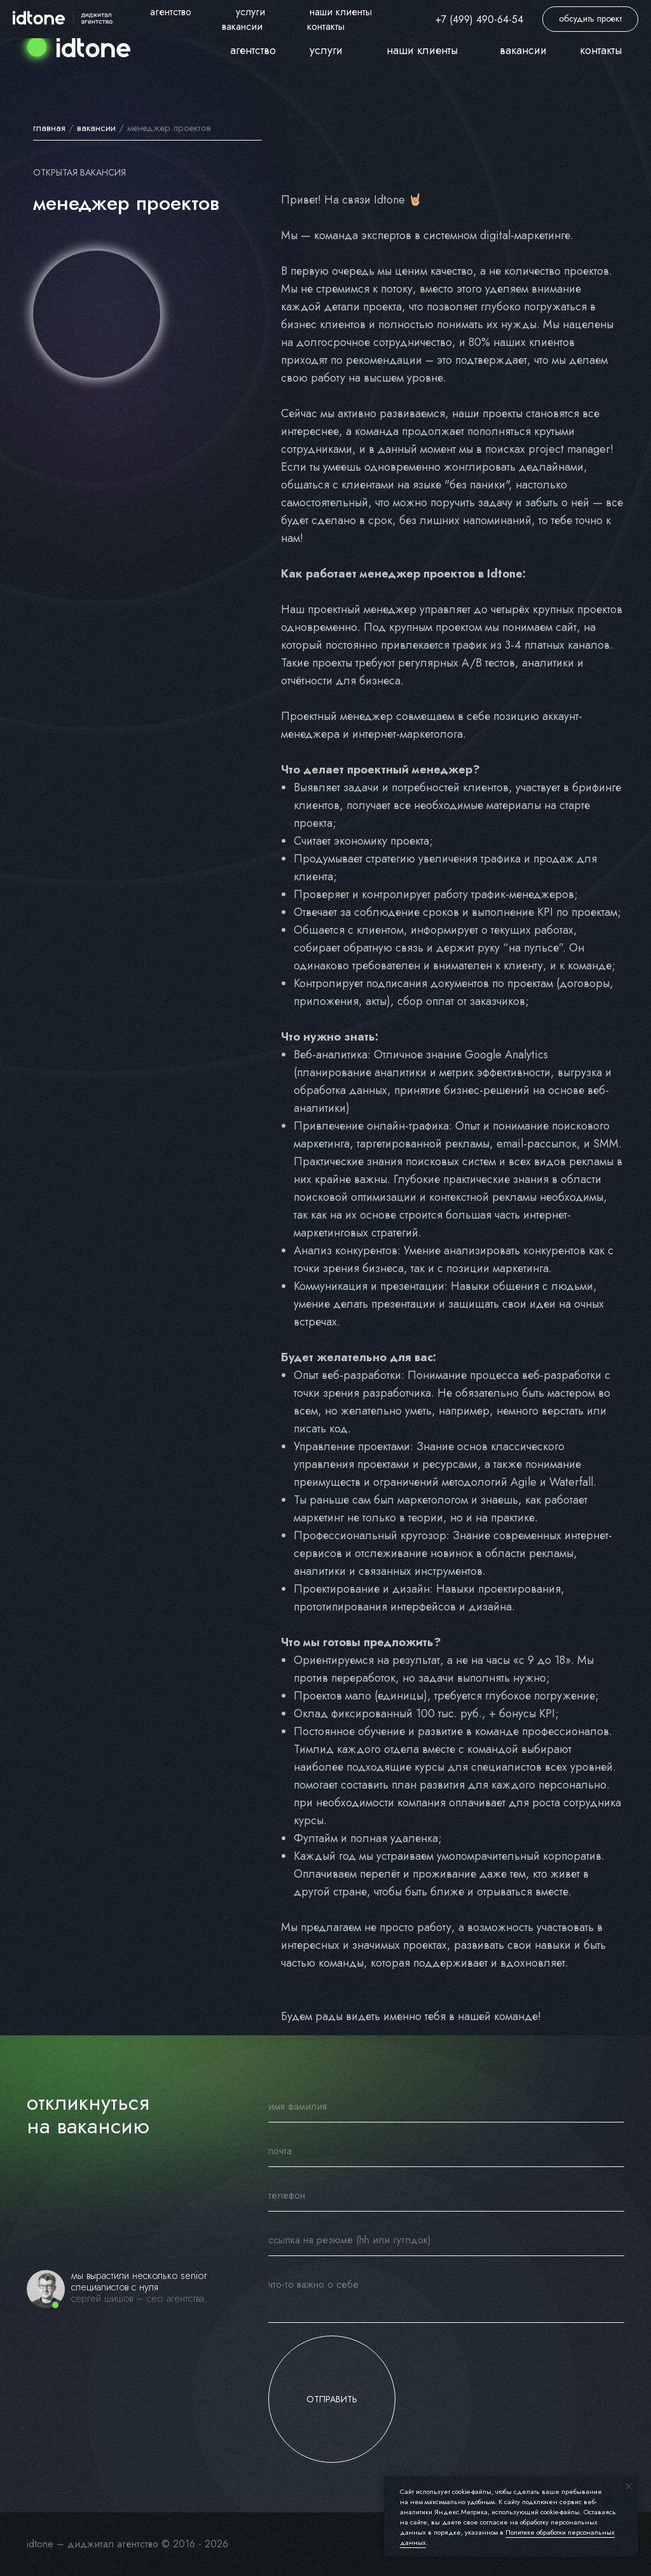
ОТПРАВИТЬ (331, 2399)
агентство (253, 50)
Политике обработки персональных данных (507, 2537)
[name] (446, 2106)
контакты (601, 50)
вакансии (96, 128)
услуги (326, 50)
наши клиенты (422, 50)
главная (49, 128)
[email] (446, 2151)
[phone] (446, 2196)
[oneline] (446, 2240)
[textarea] (446, 2296)
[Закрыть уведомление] (628, 2486)
